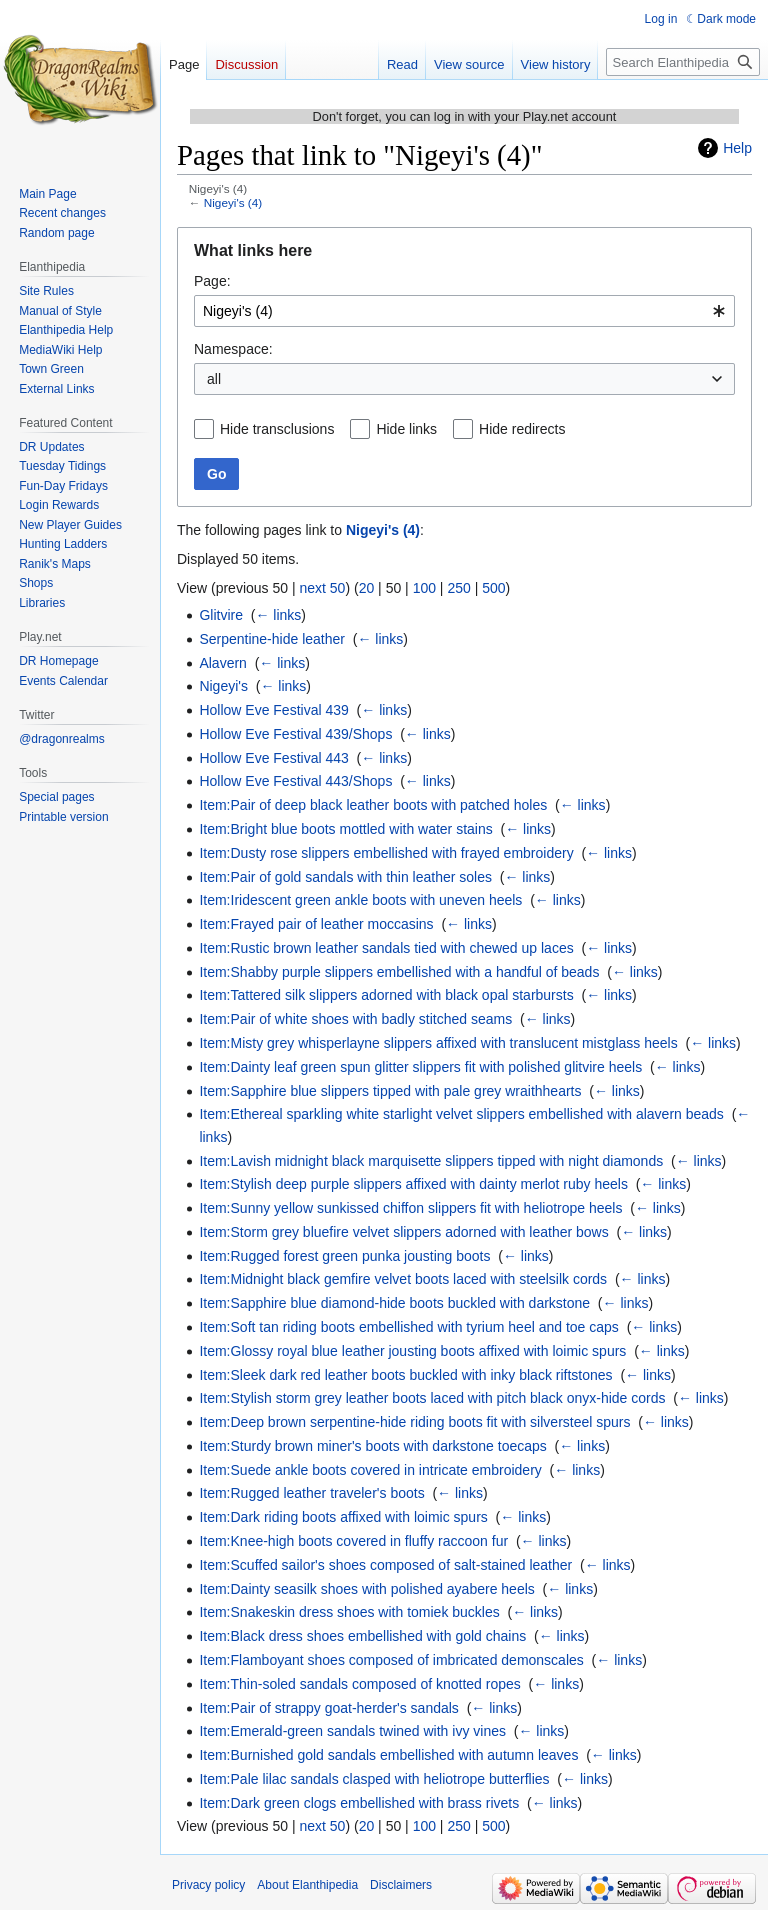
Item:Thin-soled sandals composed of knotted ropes (359, 1684)
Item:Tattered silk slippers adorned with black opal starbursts (386, 995)
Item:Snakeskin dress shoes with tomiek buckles (349, 1612)
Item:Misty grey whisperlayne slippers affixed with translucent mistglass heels (438, 1043)
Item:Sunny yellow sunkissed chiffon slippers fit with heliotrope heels (410, 1208)
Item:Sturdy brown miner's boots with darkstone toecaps (372, 1446)
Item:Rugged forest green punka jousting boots (344, 1256)
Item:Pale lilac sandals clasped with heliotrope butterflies (374, 1779)
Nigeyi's (223, 686)
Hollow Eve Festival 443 (273, 758)
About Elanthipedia (307, 1885)
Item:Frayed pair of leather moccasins (316, 924)
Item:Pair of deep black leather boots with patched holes (373, 805)
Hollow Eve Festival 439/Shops (295, 734)
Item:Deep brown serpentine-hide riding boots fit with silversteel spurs (414, 1422)
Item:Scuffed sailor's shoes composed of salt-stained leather (385, 1565)
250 (458, 588)
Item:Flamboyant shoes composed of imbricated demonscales (391, 1660)
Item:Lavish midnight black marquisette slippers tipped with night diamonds (431, 1161)
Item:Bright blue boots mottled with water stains (345, 829)
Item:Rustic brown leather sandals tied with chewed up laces (386, 948)
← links (278, 615)
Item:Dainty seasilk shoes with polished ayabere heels (366, 1589)
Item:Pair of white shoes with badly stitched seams (355, 1019)
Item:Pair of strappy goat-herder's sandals (328, 1708)
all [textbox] (214, 379)
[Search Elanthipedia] (683, 62)
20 (367, 588)
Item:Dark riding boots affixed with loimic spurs (343, 1517)
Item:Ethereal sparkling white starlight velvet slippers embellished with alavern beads (461, 1114)
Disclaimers (401, 1885)
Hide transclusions (277, 429)
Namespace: (233, 349)
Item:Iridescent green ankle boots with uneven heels (360, 900)
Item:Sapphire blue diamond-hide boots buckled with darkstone (394, 1303)
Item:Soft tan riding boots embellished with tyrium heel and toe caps (408, 1327)
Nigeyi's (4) (233, 202)
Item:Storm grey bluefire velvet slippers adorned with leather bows (403, 1232)
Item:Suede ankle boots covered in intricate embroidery (370, 1470)
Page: (212, 281)
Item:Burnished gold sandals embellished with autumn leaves (388, 1755)
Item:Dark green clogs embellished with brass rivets (359, 1803)
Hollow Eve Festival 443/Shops (295, 781)
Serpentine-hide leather (272, 639)
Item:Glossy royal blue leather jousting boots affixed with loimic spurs (412, 1351)
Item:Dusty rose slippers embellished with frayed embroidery (386, 853)
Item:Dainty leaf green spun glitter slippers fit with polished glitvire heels (420, 1067)
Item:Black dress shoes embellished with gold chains (362, 1636)
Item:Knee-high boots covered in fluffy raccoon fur (353, 1541)
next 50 (322, 588)
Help (737, 148)
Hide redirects (522, 429)
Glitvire (221, 615)
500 (493, 588)
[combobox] (464, 311)
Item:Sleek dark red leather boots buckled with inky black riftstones (405, 1375)
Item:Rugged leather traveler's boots (311, 1493)
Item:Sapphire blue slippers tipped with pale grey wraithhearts (390, 1091)
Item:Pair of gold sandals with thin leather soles (345, 877)
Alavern (222, 663)
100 (424, 588)
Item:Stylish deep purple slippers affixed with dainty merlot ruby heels (413, 1184)
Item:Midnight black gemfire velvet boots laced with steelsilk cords (403, 1279)
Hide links (406, 429)
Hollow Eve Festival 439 (273, 710)
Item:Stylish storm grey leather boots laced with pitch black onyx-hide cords (432, 1398)
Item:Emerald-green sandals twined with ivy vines (352, 1731)
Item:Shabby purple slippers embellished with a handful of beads (399, 972)
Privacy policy (208, 1885)
